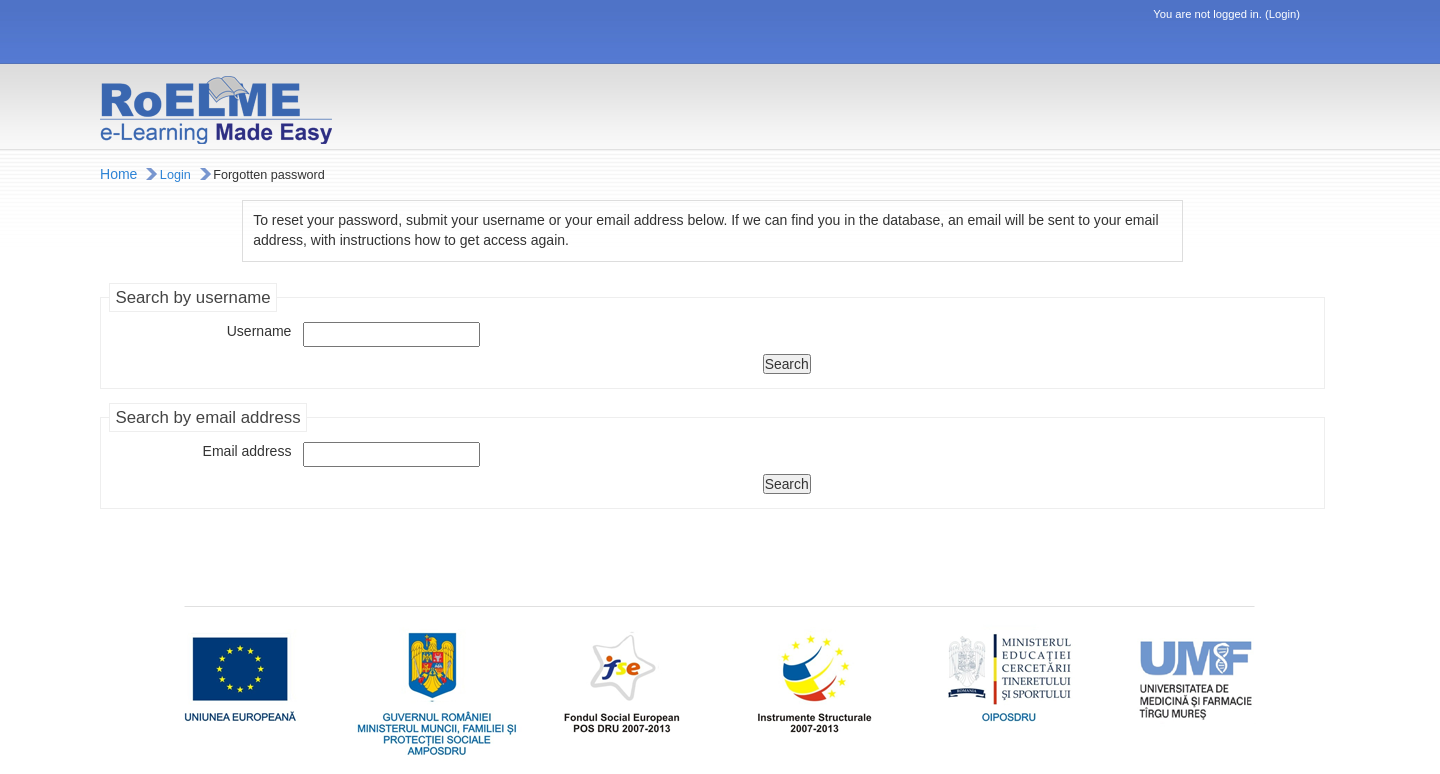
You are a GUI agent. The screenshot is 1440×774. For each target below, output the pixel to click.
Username (259, 331)
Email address (247, 451)
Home (118, 174)
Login (1282, 14)
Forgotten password (269, 175)
